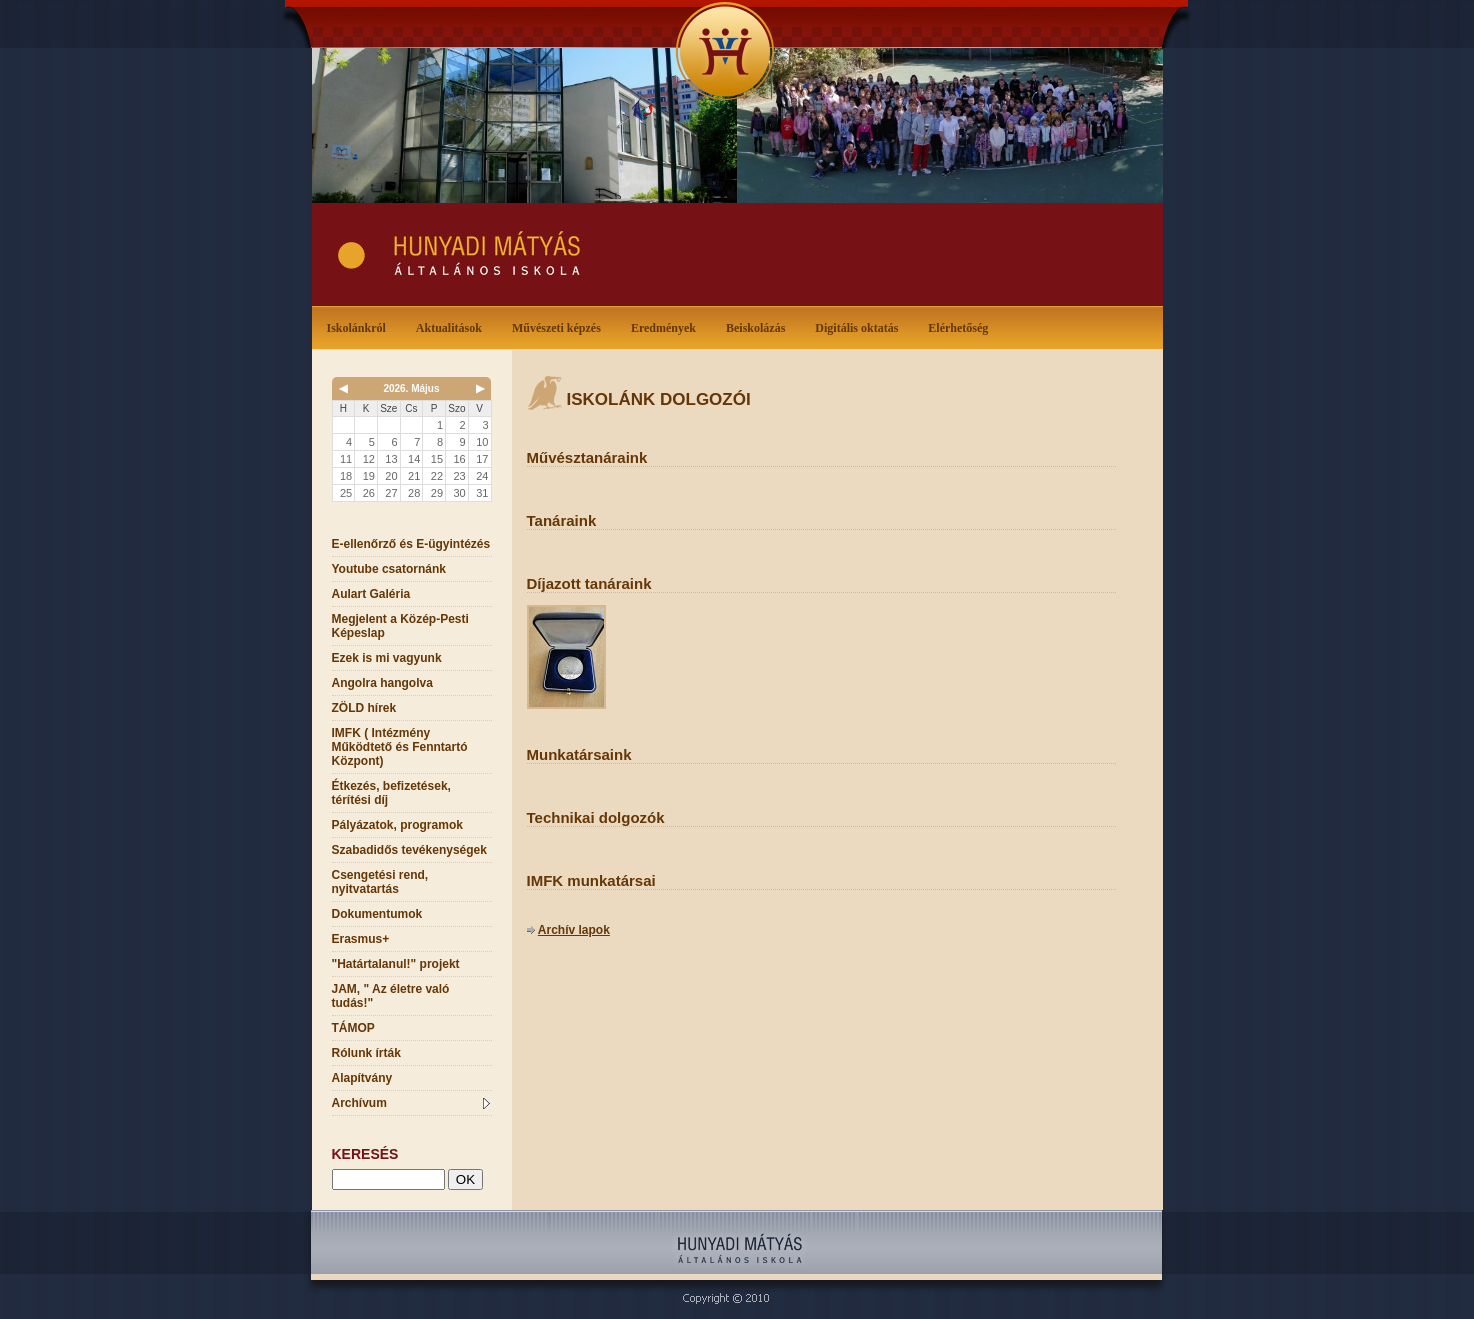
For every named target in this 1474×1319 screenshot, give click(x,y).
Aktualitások (453, 326)
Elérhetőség (958, 328)
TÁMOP (353, 1028)
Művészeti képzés (560, 326)
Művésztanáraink (587, 457)
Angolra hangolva (382, 683)
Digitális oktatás (856, 328)
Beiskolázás (759, 326)
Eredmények (667, 326)
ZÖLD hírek (364, 708)
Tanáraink (562, 520)
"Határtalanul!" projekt (396, 964)
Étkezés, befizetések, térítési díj (391, 793)
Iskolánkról (360, 326)
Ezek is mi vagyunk (387, 658)
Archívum (411, 1103)
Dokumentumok (377, 914)
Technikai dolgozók (596, 817)
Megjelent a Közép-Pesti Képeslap (400, 626)
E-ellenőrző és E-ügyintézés (411, 544)
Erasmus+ (361, 939)
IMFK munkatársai (591, 880)
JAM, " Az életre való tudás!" (391, 996)
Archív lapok (574, 930)
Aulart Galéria (371, 594)
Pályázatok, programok (397, 825)
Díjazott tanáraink (589, 583)
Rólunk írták (366, 1053)
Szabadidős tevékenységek (409, 850)
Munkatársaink (579, 754)
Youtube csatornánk (389, 569)
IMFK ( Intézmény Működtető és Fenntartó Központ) (400, 747)
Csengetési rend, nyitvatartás (380, 882)
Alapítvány (362, 1078)
